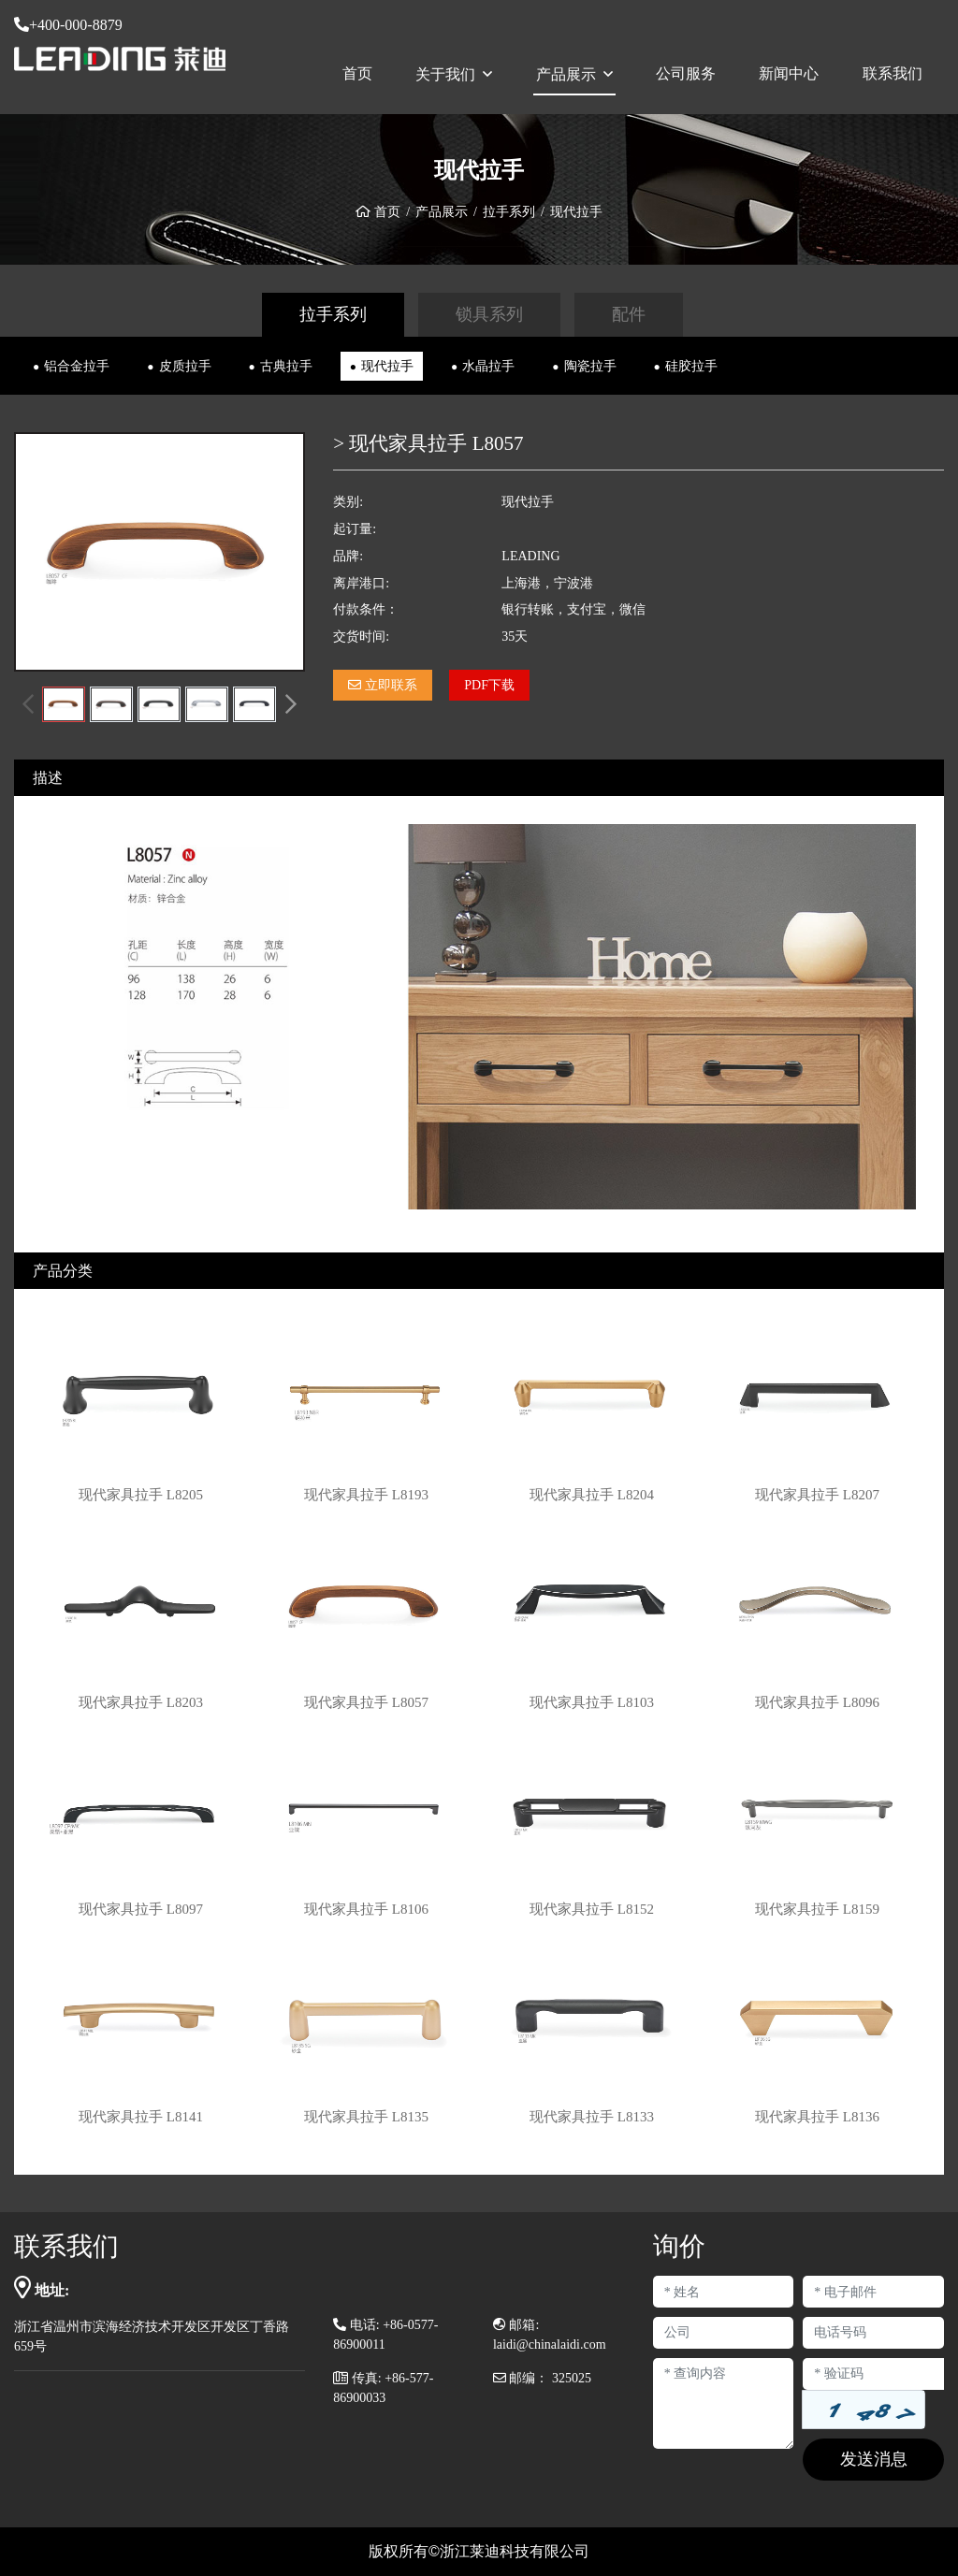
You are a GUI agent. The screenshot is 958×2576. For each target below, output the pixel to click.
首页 (357, 73)
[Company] (723, 2333)
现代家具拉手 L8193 (366, 1494)
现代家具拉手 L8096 (817, 1702)
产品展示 (566, 74)
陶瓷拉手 (590, 366)
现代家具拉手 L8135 (366, 2116)
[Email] (873, 2292)
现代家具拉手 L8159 (817, 1909)
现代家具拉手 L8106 (366, 1909)
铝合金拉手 (76, 366)
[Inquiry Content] (723, 2403)
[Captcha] (873, 2374)
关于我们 (445, 74)
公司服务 (686, 73)
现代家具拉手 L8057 (366, 1702)
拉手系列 (509, 212)
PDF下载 (489, 685)
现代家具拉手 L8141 (141, 2116)
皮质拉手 (185, 366)
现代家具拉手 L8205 (141, 1494)
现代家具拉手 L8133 (592, 2116)
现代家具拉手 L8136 (817, 2116)
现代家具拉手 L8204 (592, 1494)
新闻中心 (789, 73)
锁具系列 (489, 314)
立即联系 (382, 685)
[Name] (723, 2292)
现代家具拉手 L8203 (141, 1702)
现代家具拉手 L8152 (592, 1909)
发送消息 (873, 2459)
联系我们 (892, 73)
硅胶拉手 (691, 366)
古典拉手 (286, 366)
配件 (629, 314)
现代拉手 (387, 366)
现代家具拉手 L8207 (817, 1494)
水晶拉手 (488, 366)
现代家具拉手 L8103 (592, 1702)
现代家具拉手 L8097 (141, 1909)
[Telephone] (873, 2333)
